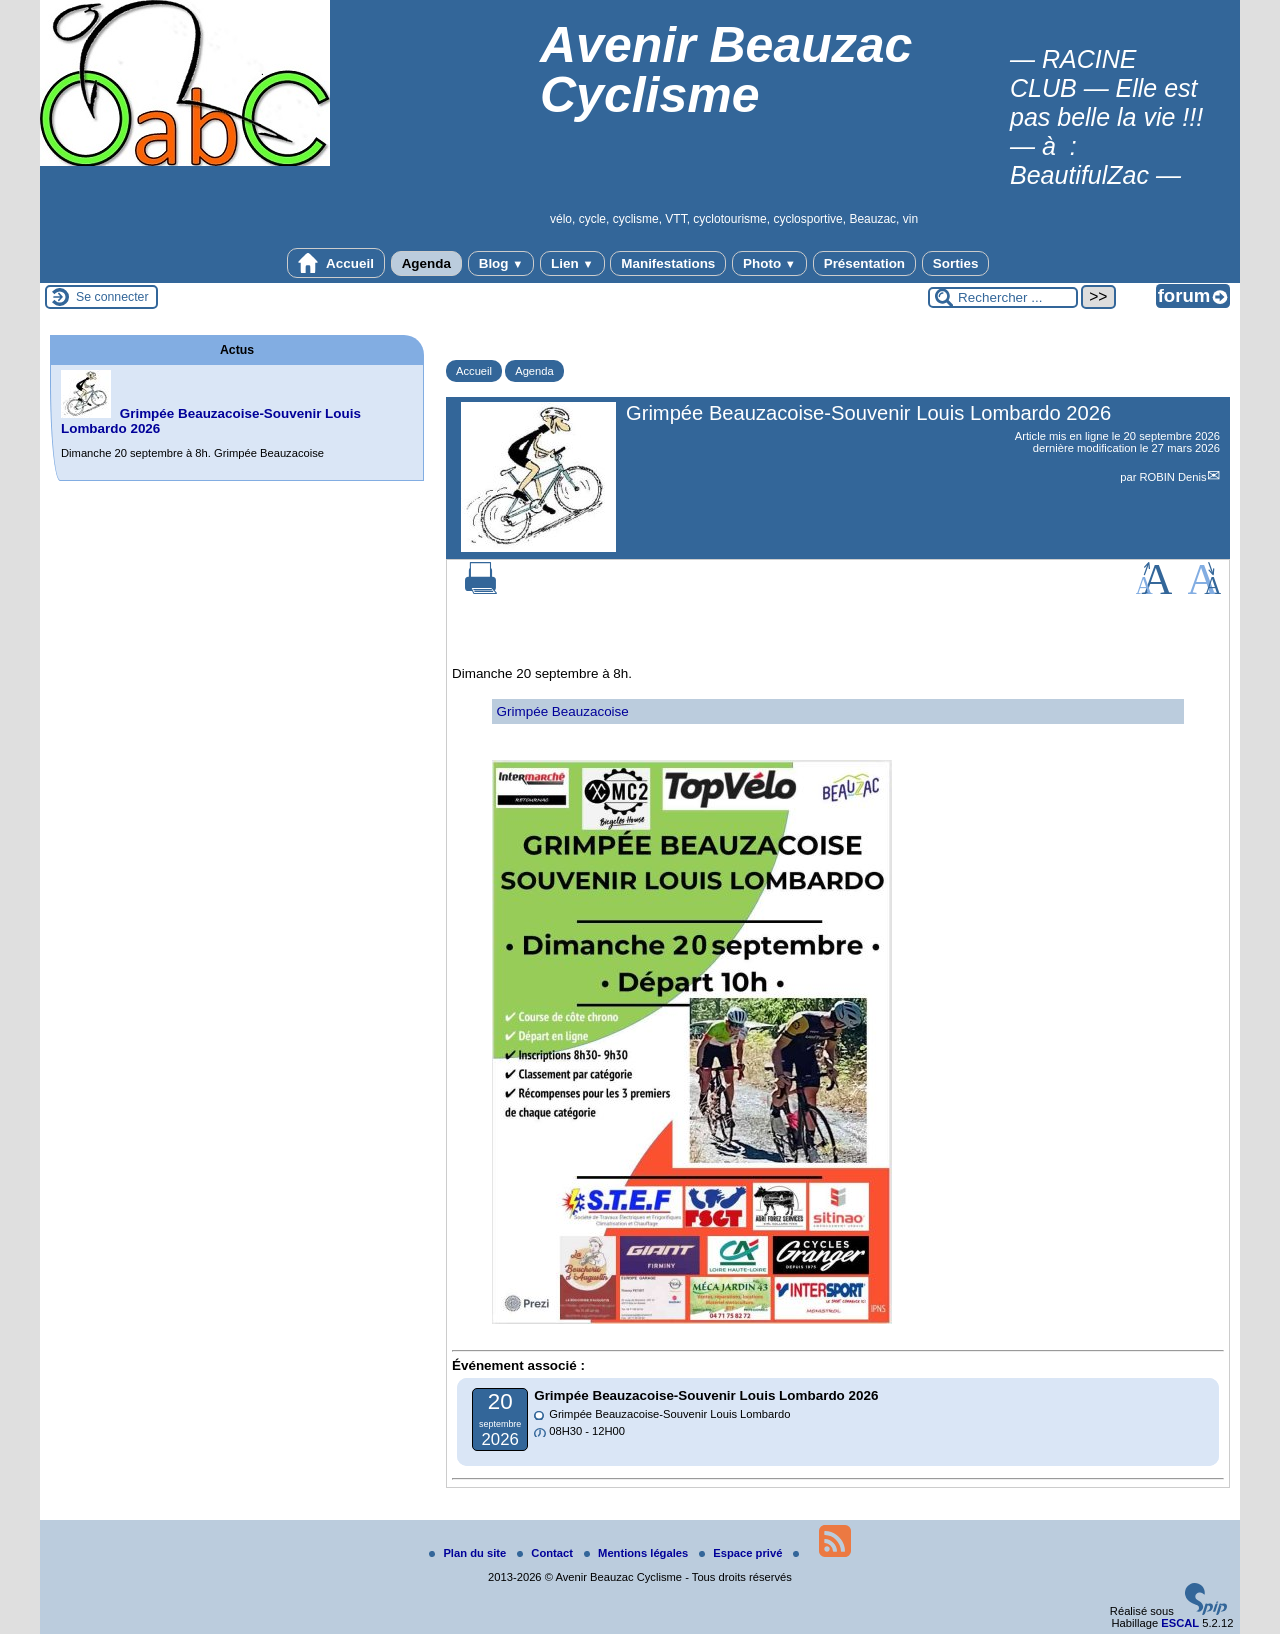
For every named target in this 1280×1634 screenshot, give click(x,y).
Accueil (336, 263)
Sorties (956, 263)
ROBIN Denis (1172, 477)
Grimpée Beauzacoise (563, 711)
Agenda (426, 263)
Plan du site (469, 1553)
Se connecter (112, 297)
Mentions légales (637, 1553)
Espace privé (742, 1553)
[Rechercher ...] (1003, 297)
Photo (769, 263)
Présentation (864, 263)
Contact (546, 1553)
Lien (572, 263)
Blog (501, 263)
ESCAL (1180, 1623)
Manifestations (668, 263)
